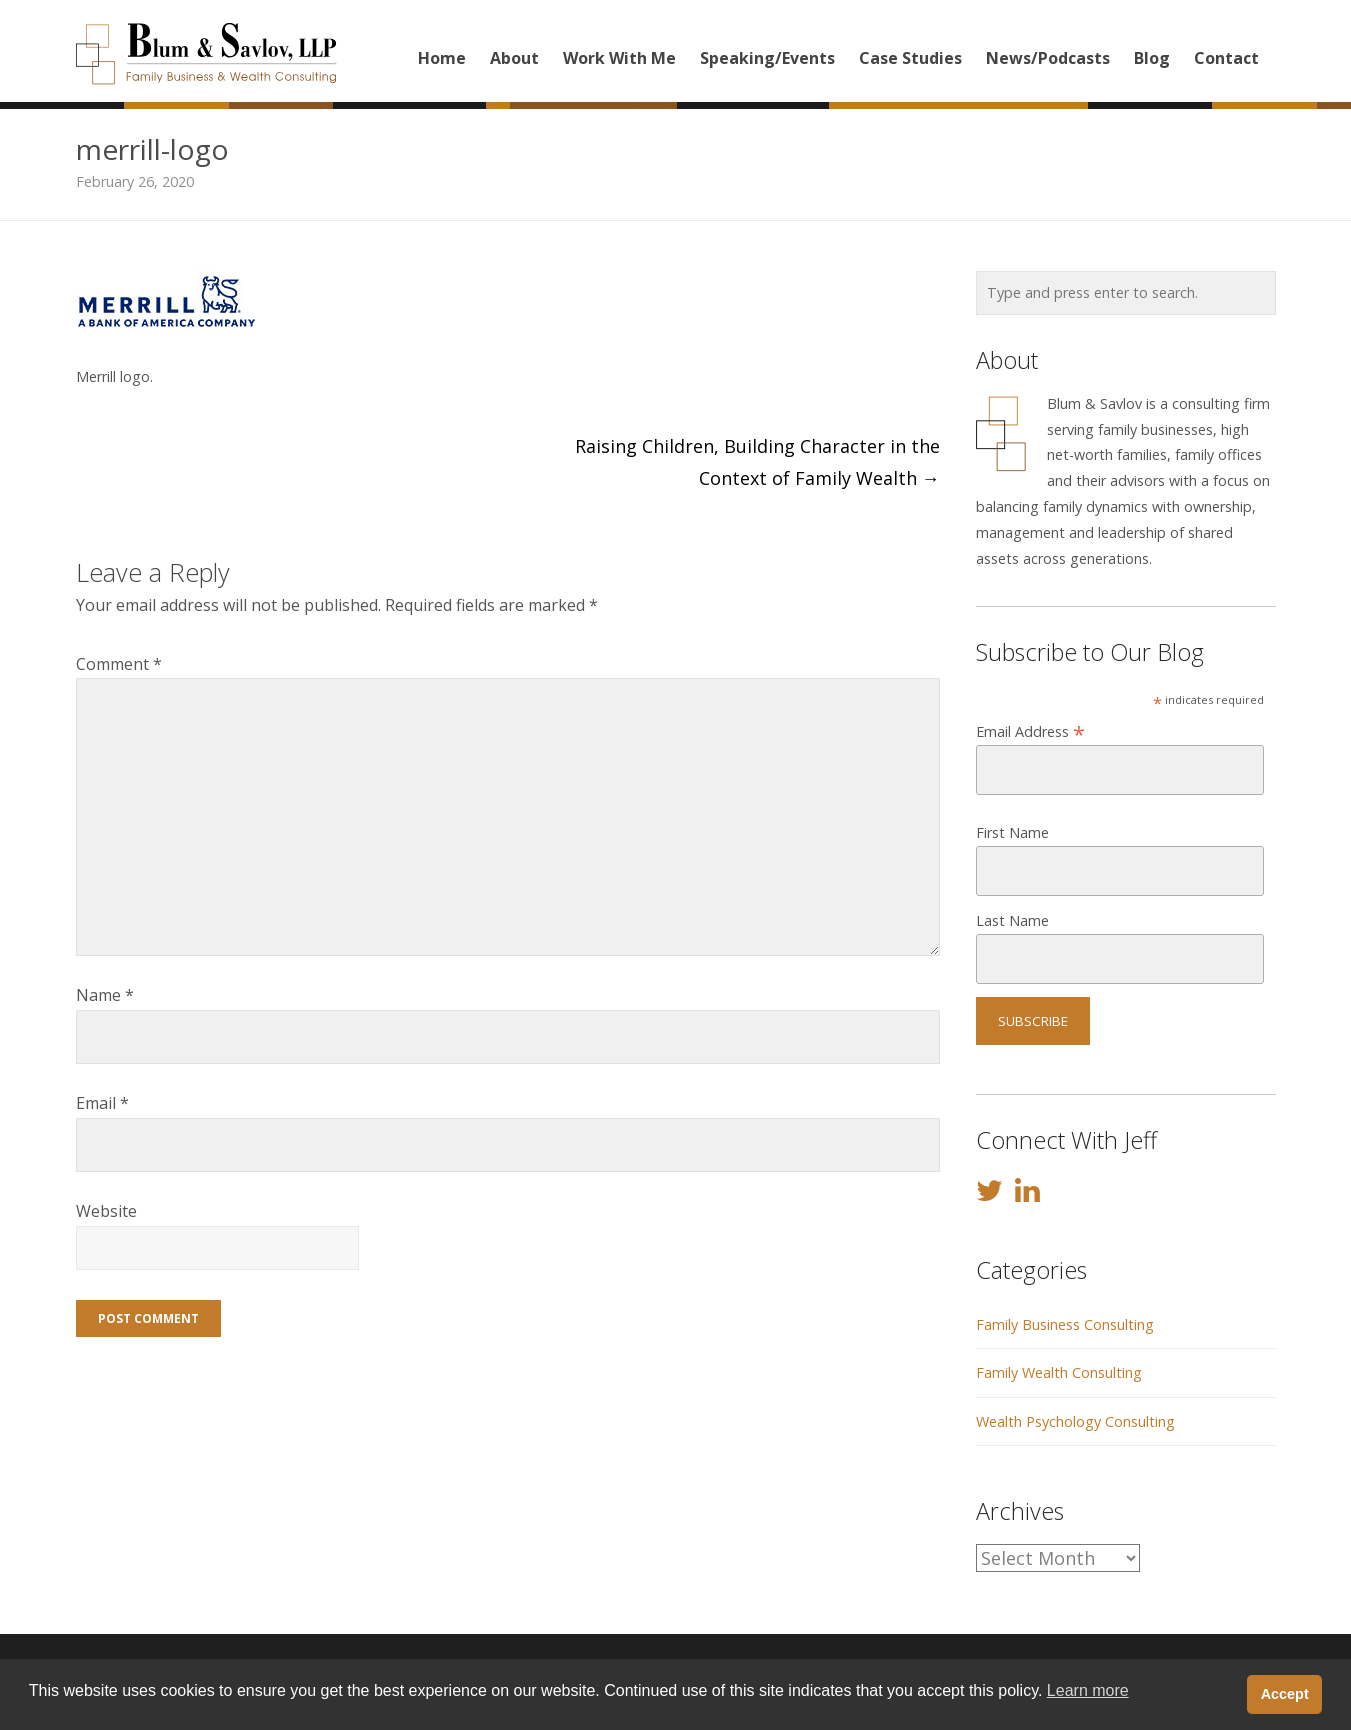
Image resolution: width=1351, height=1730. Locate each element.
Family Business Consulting (1065, 1324)
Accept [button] (1285, 1694)
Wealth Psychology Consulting (1075, 1421)
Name (105, 995)
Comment (119, 664)
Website (106, 1211)
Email (102, 1103)
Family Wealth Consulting (1059, 1372)
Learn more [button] (1088, 1690)
